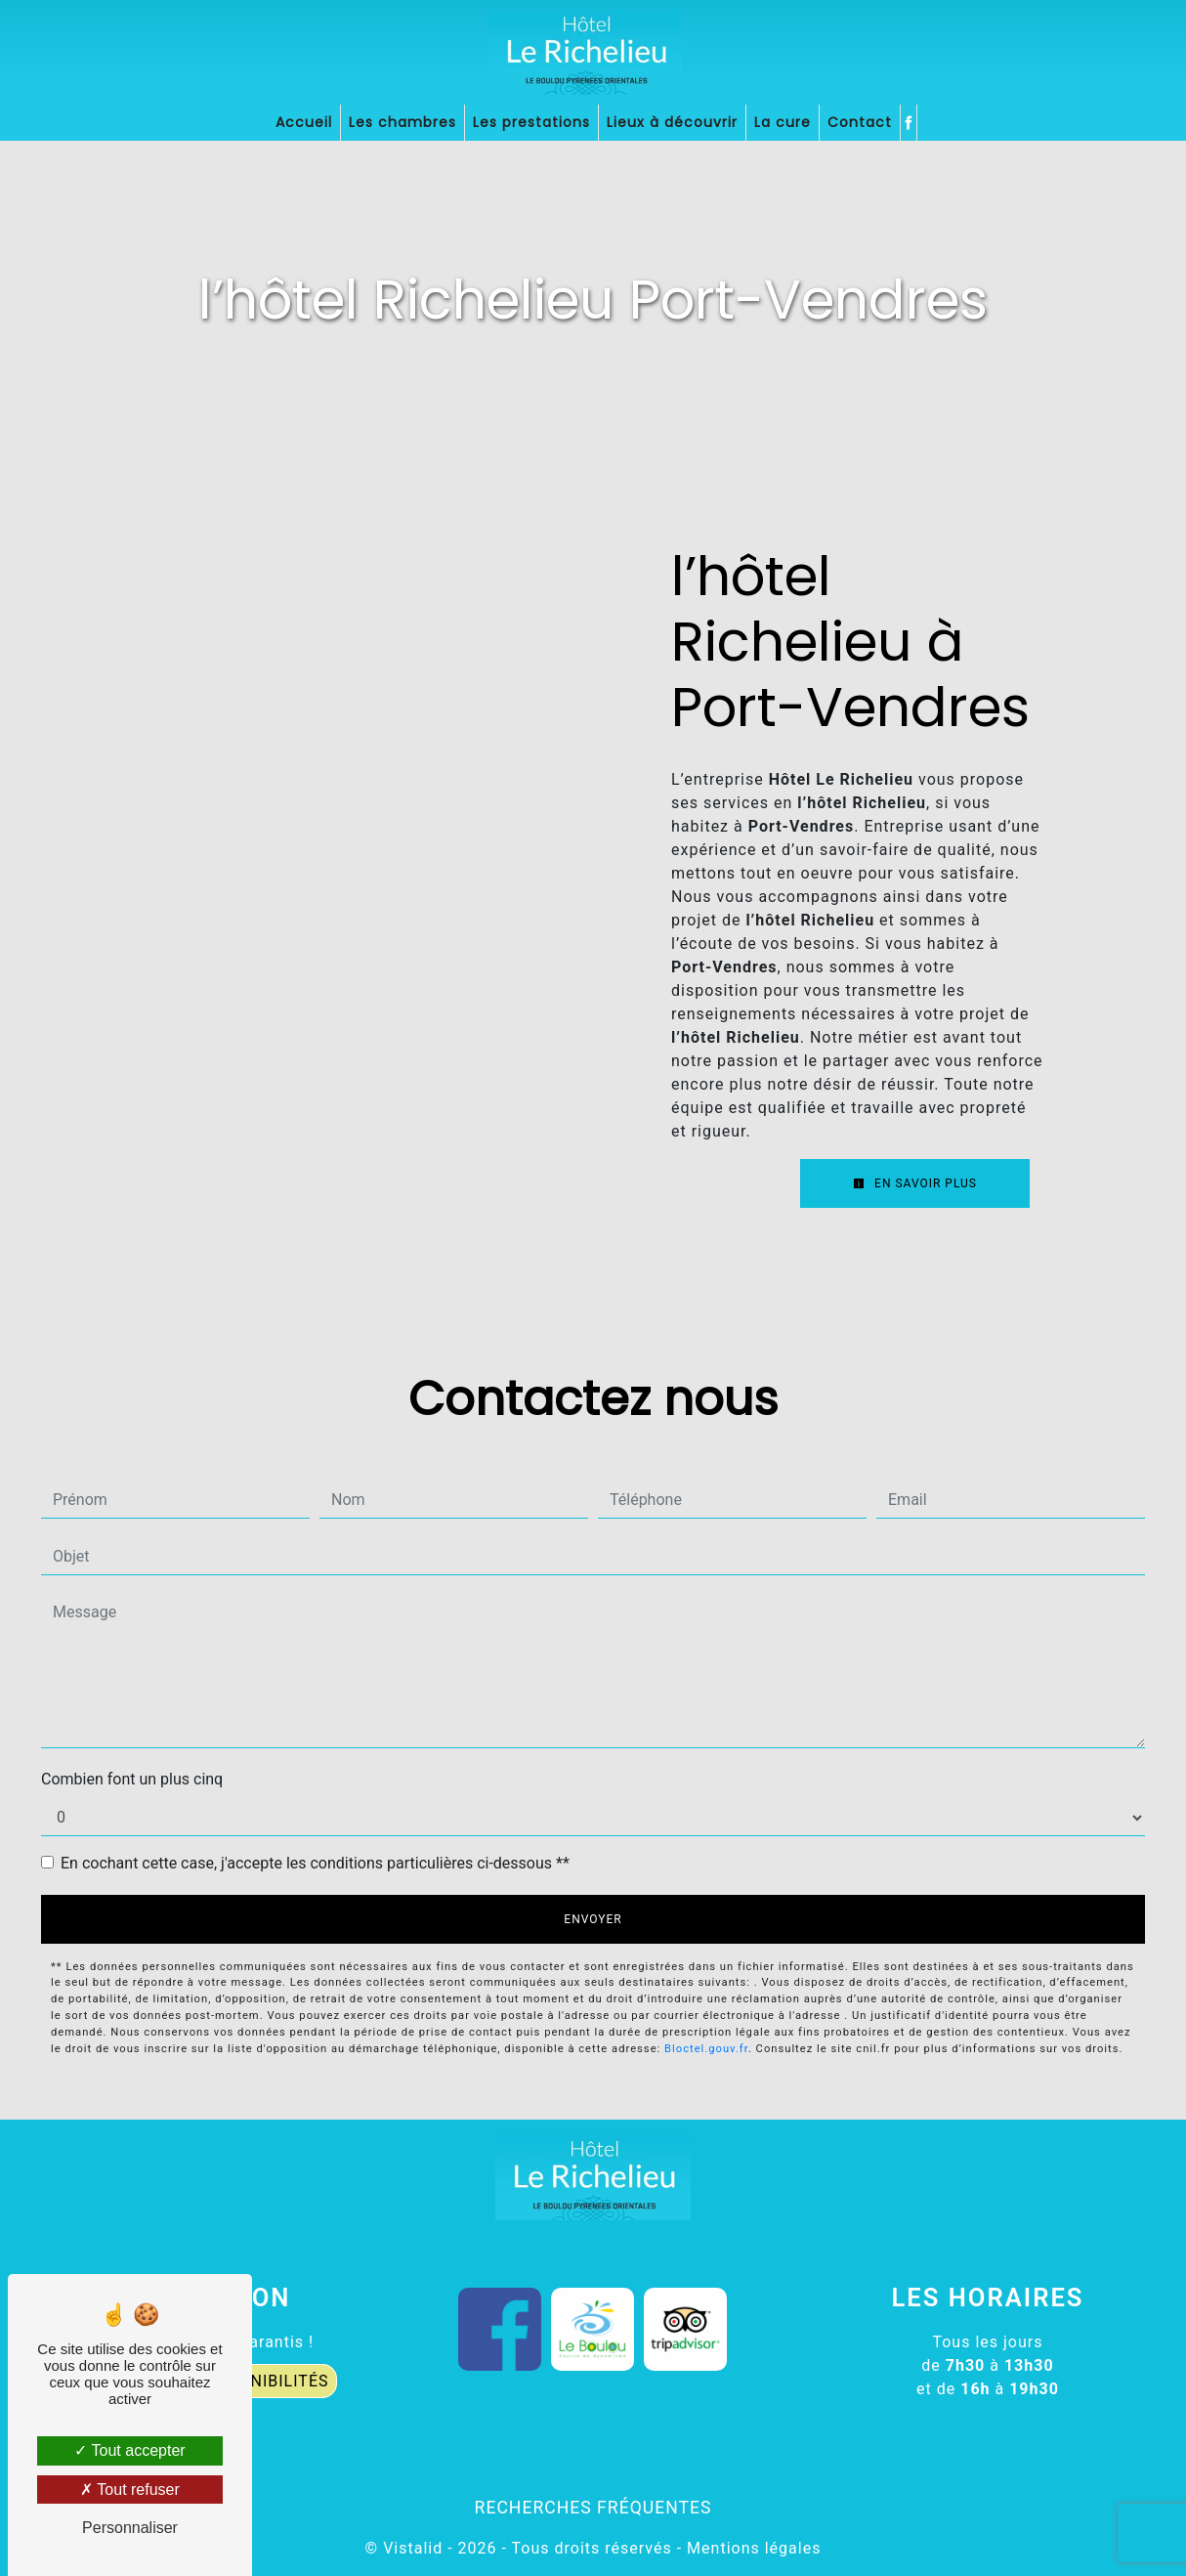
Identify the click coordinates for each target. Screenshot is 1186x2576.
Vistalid (413, 2548)
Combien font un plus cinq (132, 1779)
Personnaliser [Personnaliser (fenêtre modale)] (130, 2527)
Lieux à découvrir (672, 122)
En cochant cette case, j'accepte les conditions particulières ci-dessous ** (315, 1863)
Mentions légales (751, 2548)
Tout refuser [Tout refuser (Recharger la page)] (130, 2489)
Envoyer (592, 1919)
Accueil (303, 122)
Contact (859, 122)
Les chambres (402, 122)
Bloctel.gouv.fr (706, 2048)
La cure (782, 122)
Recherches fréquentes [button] (593, 2507)
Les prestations (531, 122)
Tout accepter (129, 2450)
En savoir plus (915, 1183)
